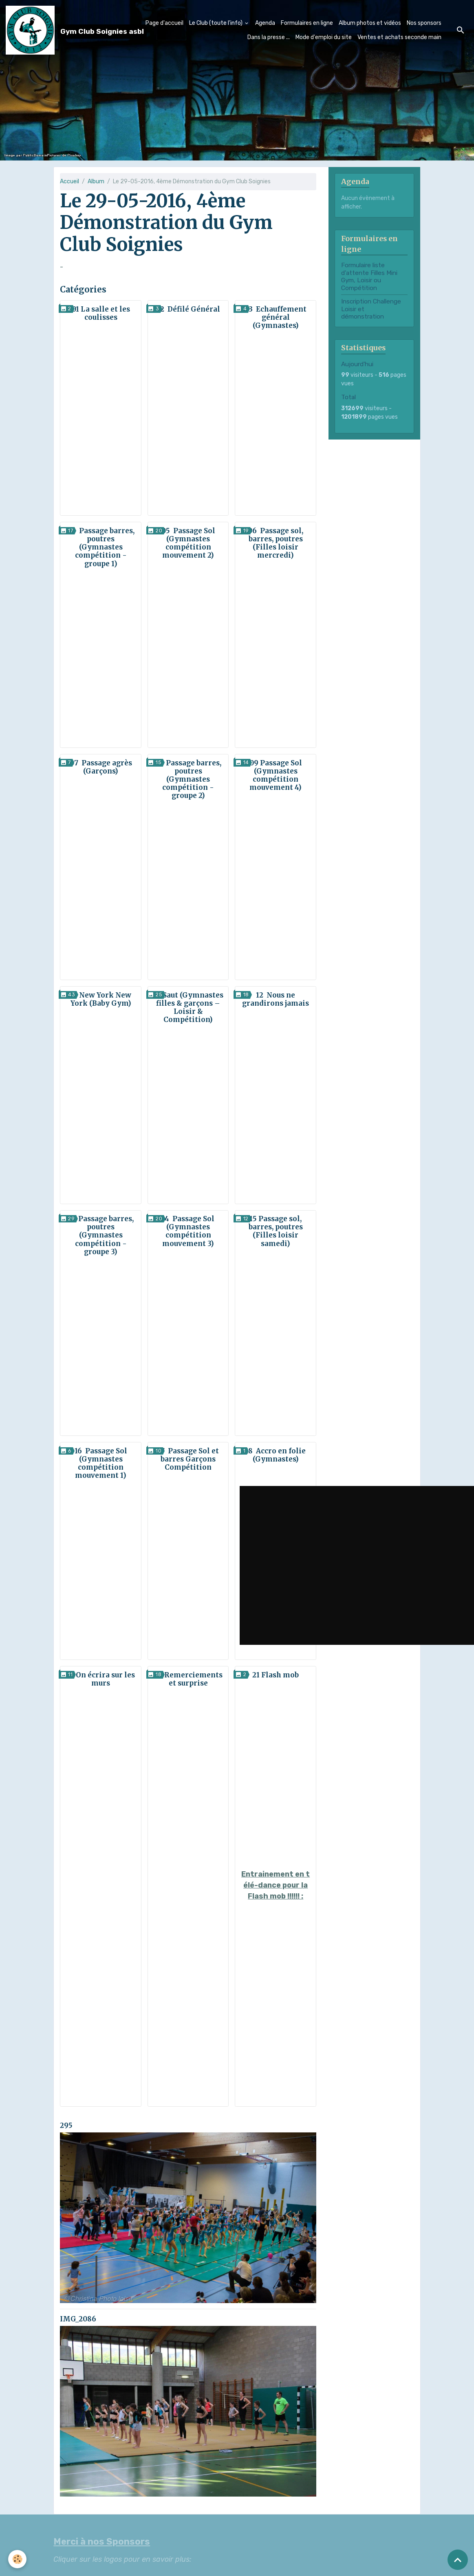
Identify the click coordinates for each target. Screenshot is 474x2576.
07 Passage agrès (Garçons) (101, 767)
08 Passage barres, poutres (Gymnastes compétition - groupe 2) (188, 779)
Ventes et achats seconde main (399, 35)
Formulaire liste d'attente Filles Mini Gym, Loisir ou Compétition (369, 276)
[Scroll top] (458, 2560)
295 (66, 2125)
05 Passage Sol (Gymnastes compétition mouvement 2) (188, 543)
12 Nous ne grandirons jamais (275, 999)
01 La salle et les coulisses (101, 313)
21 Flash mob (275, 1674)
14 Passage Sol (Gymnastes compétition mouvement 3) (188, 1231)
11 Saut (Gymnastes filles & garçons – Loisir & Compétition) (188, 1007)
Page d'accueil (164, 21)
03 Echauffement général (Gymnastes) (275, 317)
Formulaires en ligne (307, 21)
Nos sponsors (424, 21)
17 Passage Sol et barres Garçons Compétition (188, 1459)
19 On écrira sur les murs (101, 1679)
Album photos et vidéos (370, 21)
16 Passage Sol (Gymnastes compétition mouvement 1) (101, 1463)
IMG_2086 (78, 2318)
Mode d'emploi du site (323, 35)
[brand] (53, 28)
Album (96, 181)
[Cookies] (17, 2559)
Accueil (69, 181)
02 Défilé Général (188, 309)
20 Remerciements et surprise (188, 1679)
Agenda (265, 21)
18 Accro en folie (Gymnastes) (275, 1455)
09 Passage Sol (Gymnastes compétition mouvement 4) (275, 775)
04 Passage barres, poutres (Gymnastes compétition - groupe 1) (100, 547)
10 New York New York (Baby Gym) (100, 999)
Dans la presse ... (268, 35)
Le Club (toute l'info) (216, 21)
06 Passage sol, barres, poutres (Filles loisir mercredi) (275, 543)
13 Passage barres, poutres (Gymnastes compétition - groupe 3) (101, 1235)
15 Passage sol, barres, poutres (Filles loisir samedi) (276, 1231)
